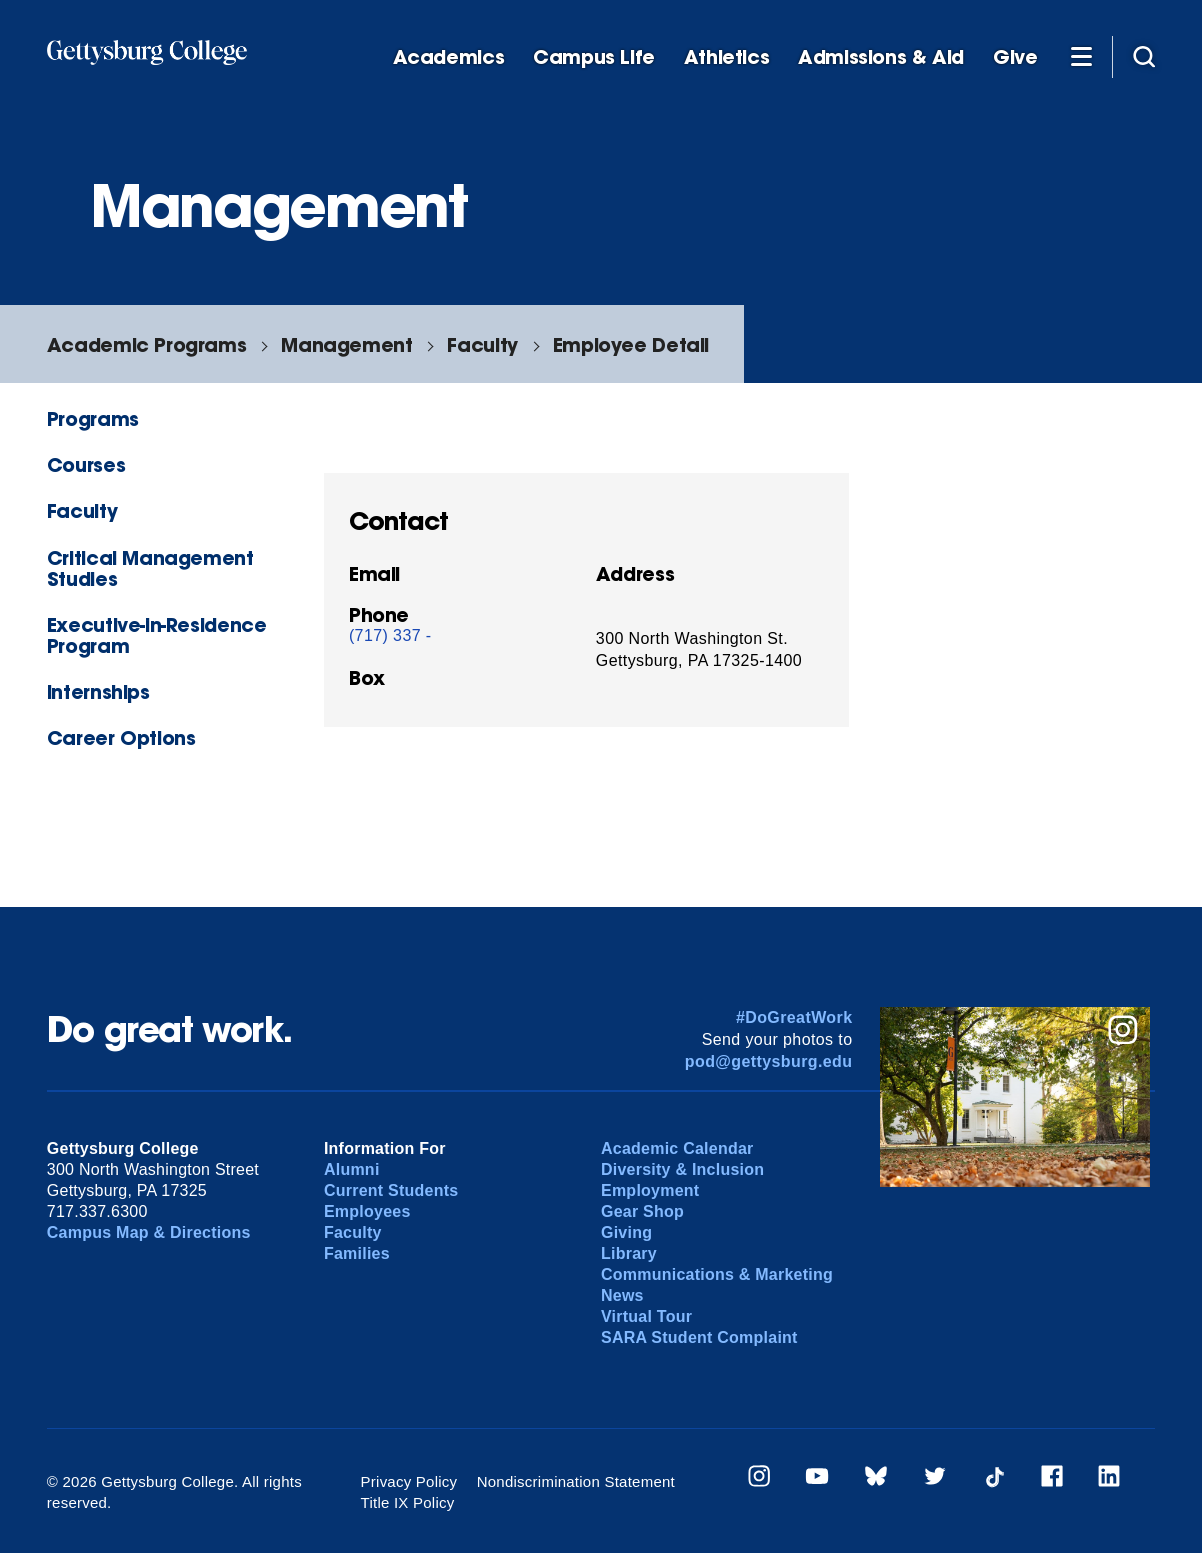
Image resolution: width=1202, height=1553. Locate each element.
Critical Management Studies (150, 568)
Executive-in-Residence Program (157, 635)
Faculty (482, 344)
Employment (650, 1190)
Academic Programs (146, 344)
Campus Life (594, 57)
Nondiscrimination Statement (576, 1481)
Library (629, 1253)
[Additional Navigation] (1081, 56)
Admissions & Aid (881, 57)
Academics (449, 57)
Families (357, 1253)
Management (346, 344)
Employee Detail (631, 344)
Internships (98, 691)
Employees (367, 1211)
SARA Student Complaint (699, 1337)
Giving (626, 1232)
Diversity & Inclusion (682, 1169)
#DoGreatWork (794, 1017)
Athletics (727, 57)
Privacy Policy (409, 1481)
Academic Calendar (677, 1148)
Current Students (391, 1190)
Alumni (352, 1169)
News (622, 1295)
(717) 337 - (390, 635)
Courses (86, 464)
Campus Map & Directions (149, 1232)
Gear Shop (642, 1211)
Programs (93, 418)
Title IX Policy (408, 1502)
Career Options (121, 737)
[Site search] (1144, 56)
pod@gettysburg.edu (769, 1061)
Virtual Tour (646, 1316)
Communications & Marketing (717, 1274)
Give (1015, 57)
